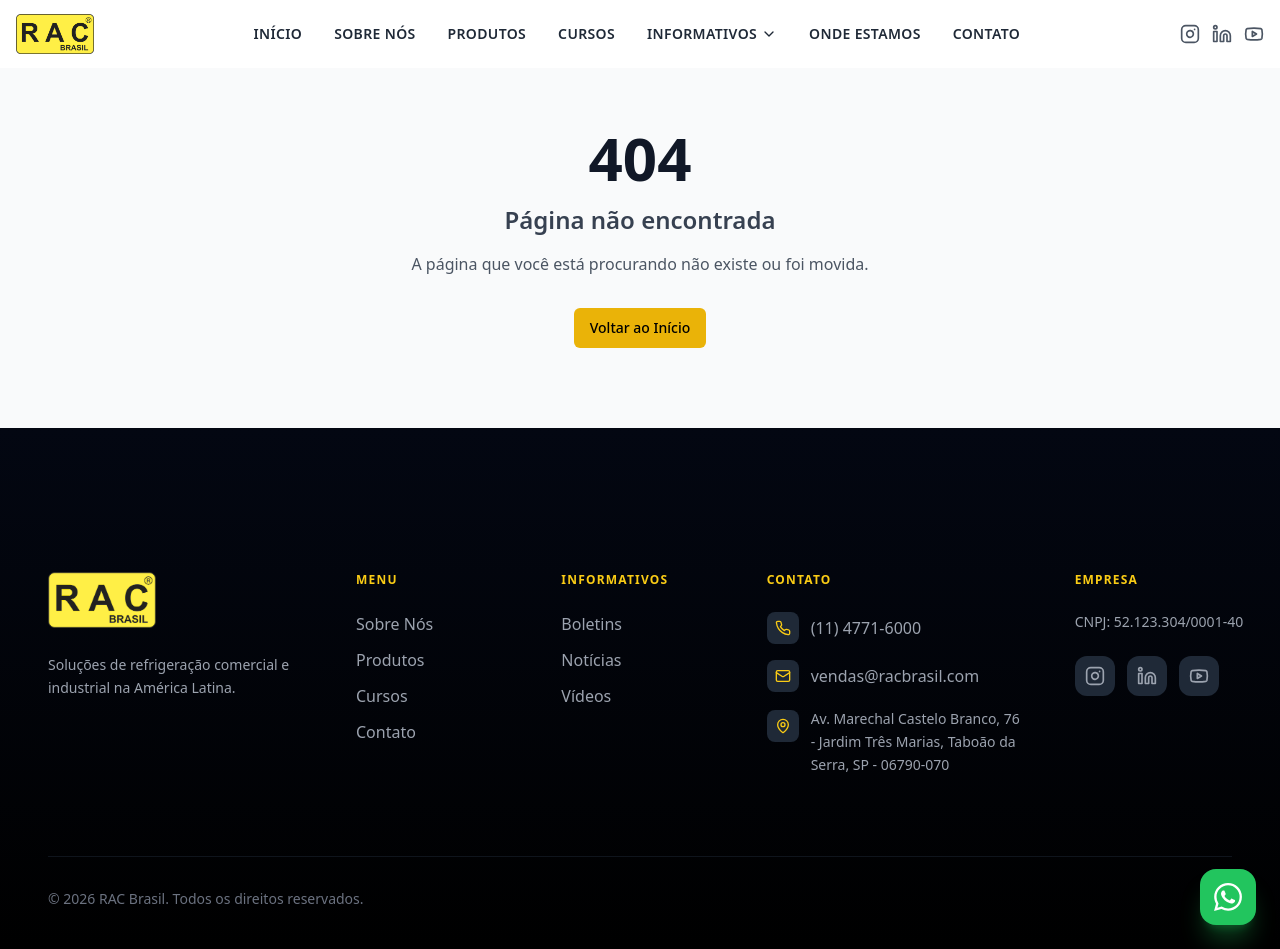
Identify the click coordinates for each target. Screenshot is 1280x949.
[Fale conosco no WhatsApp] (1228, 897)
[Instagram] (1190, 36)
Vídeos (586, 696)
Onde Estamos (873, 35)
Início (285, 35)
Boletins (591, 624)
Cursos (594, 35)
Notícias (591, 660)
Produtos (494, 35)
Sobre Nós (382, 35)
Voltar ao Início (640, 327)
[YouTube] (1254, 36)
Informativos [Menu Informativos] (720, 35)
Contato (993, 35)
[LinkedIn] (1222, 36)
